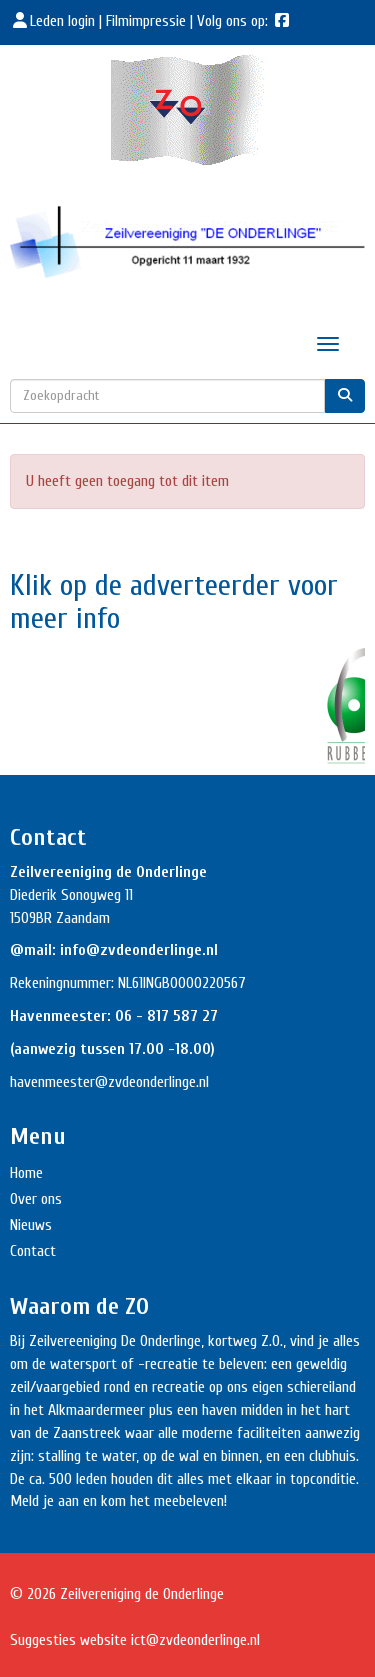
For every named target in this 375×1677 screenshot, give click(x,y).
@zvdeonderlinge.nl (152, 1082)
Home (26, 1173)
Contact (33, 1251)
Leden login (54, 21)
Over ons (36, 1199)
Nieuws (31, 1225)
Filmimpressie (146, 21)
